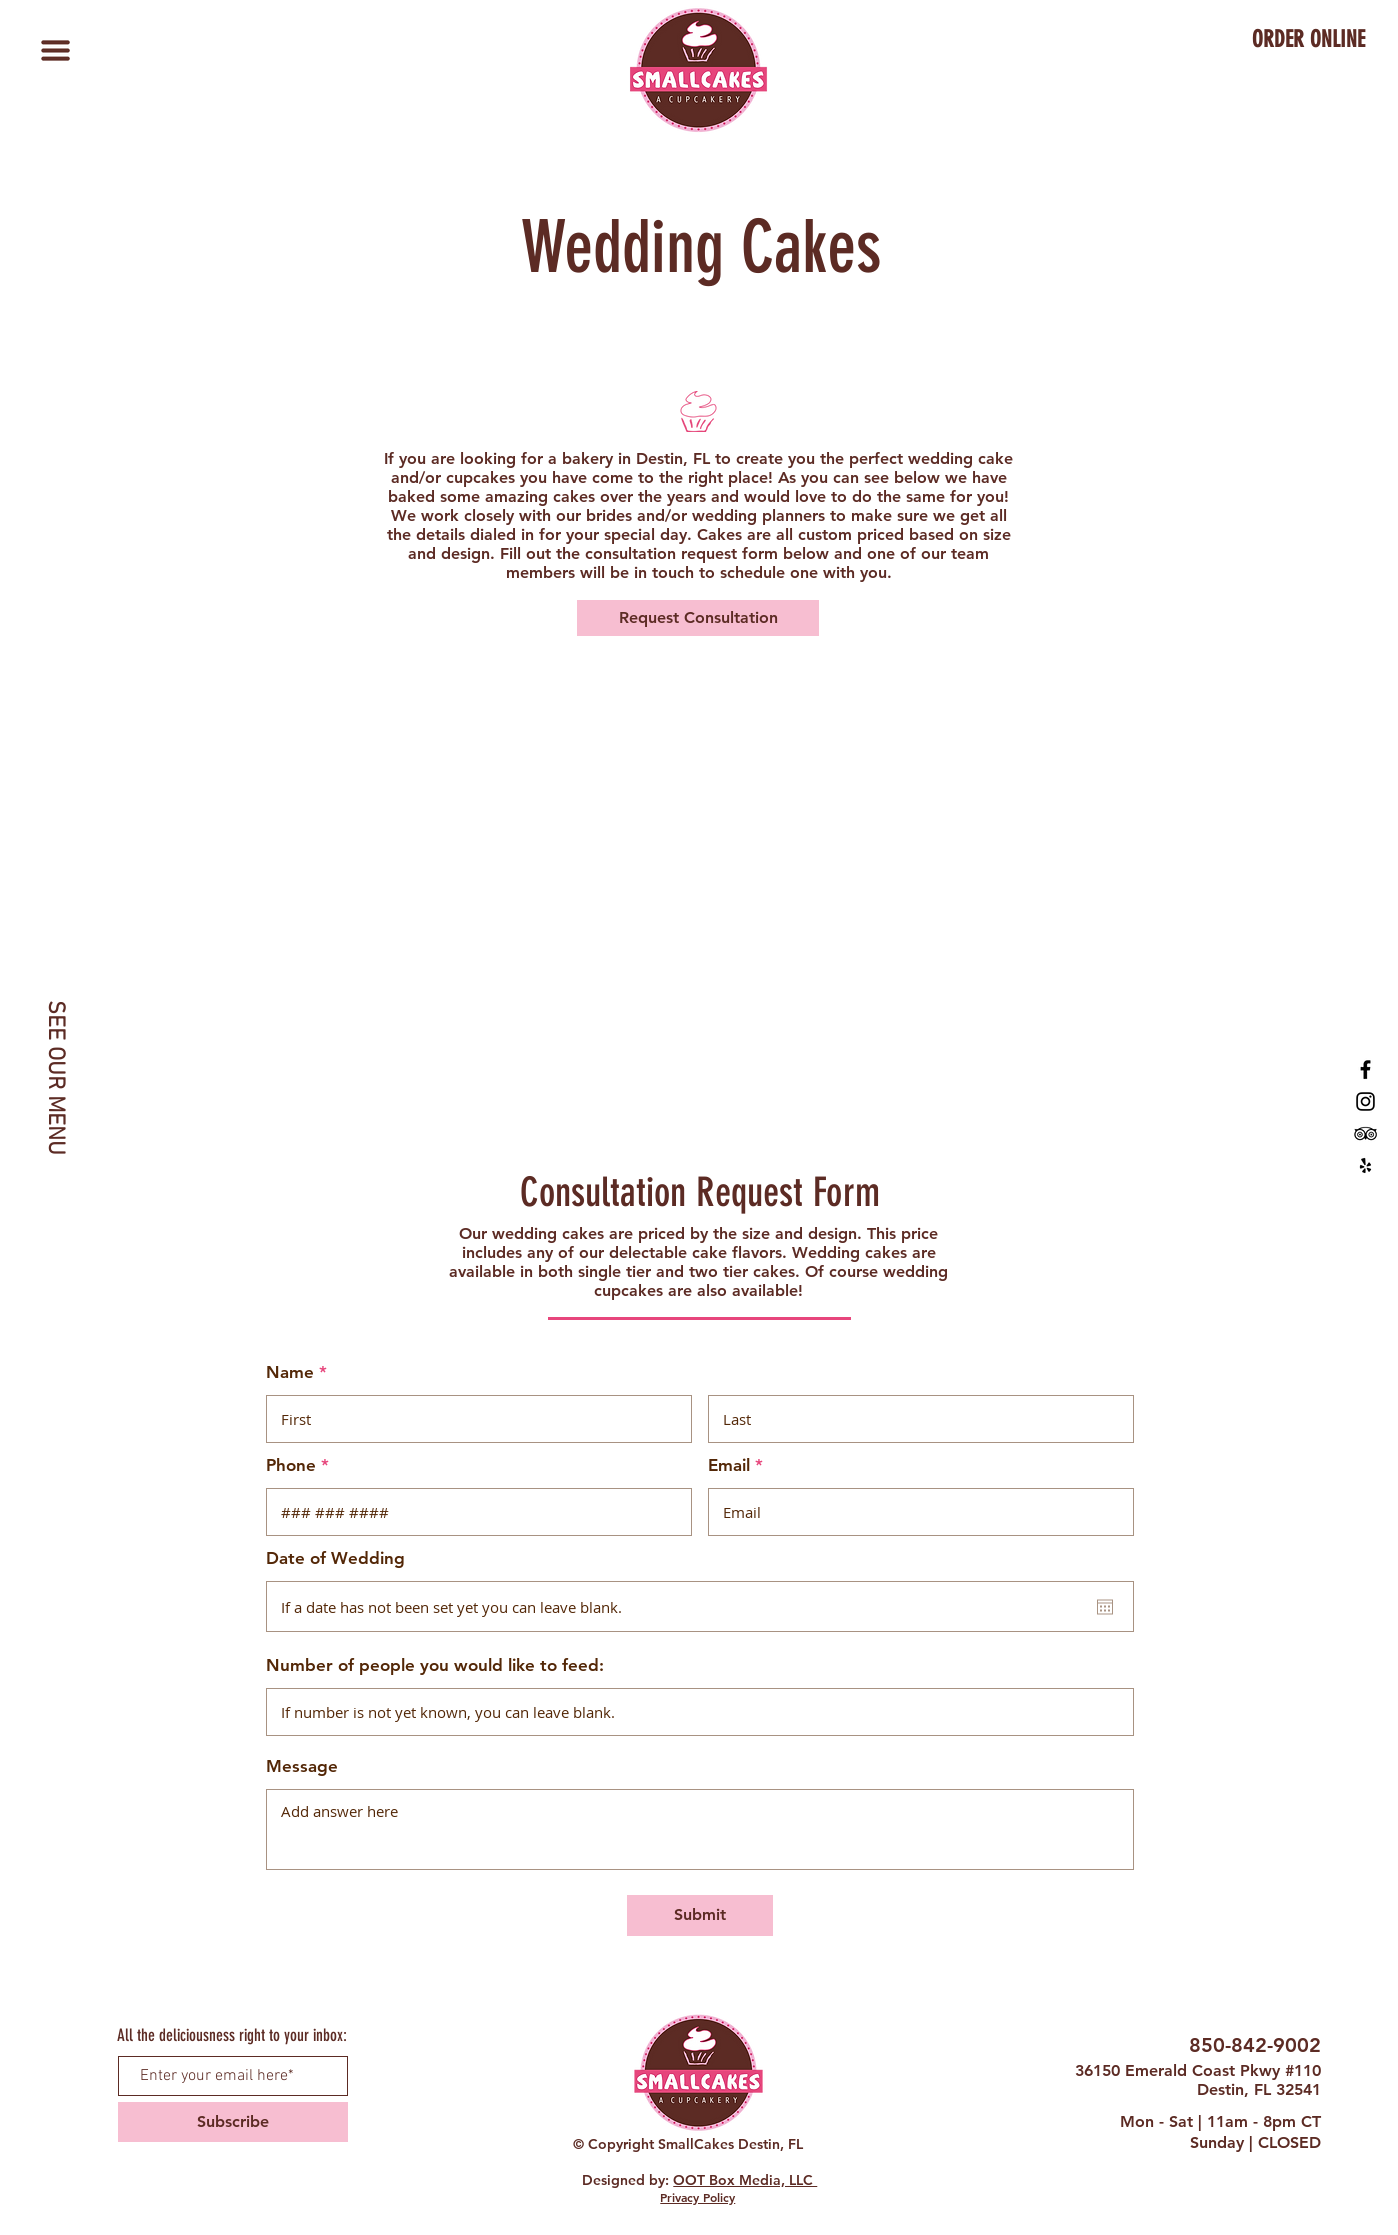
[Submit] (700, 1915)
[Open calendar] (1105, 1607)
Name (290, 1372)
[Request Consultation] (698, 618)
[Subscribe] (233, 2122)
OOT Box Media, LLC (745, 2180)
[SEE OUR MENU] (55, 1077)
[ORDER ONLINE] (1308, 40)
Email (729, 1465)
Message (302, 1766)
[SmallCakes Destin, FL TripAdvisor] (1365, 1133)
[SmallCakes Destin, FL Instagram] (1365, 1101)
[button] (55, 50)
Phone (291, 1465)
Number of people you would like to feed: (435, 1665)
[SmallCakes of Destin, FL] (1365, 1069)
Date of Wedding (335, 1558)
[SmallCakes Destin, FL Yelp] (1365, 1165)
